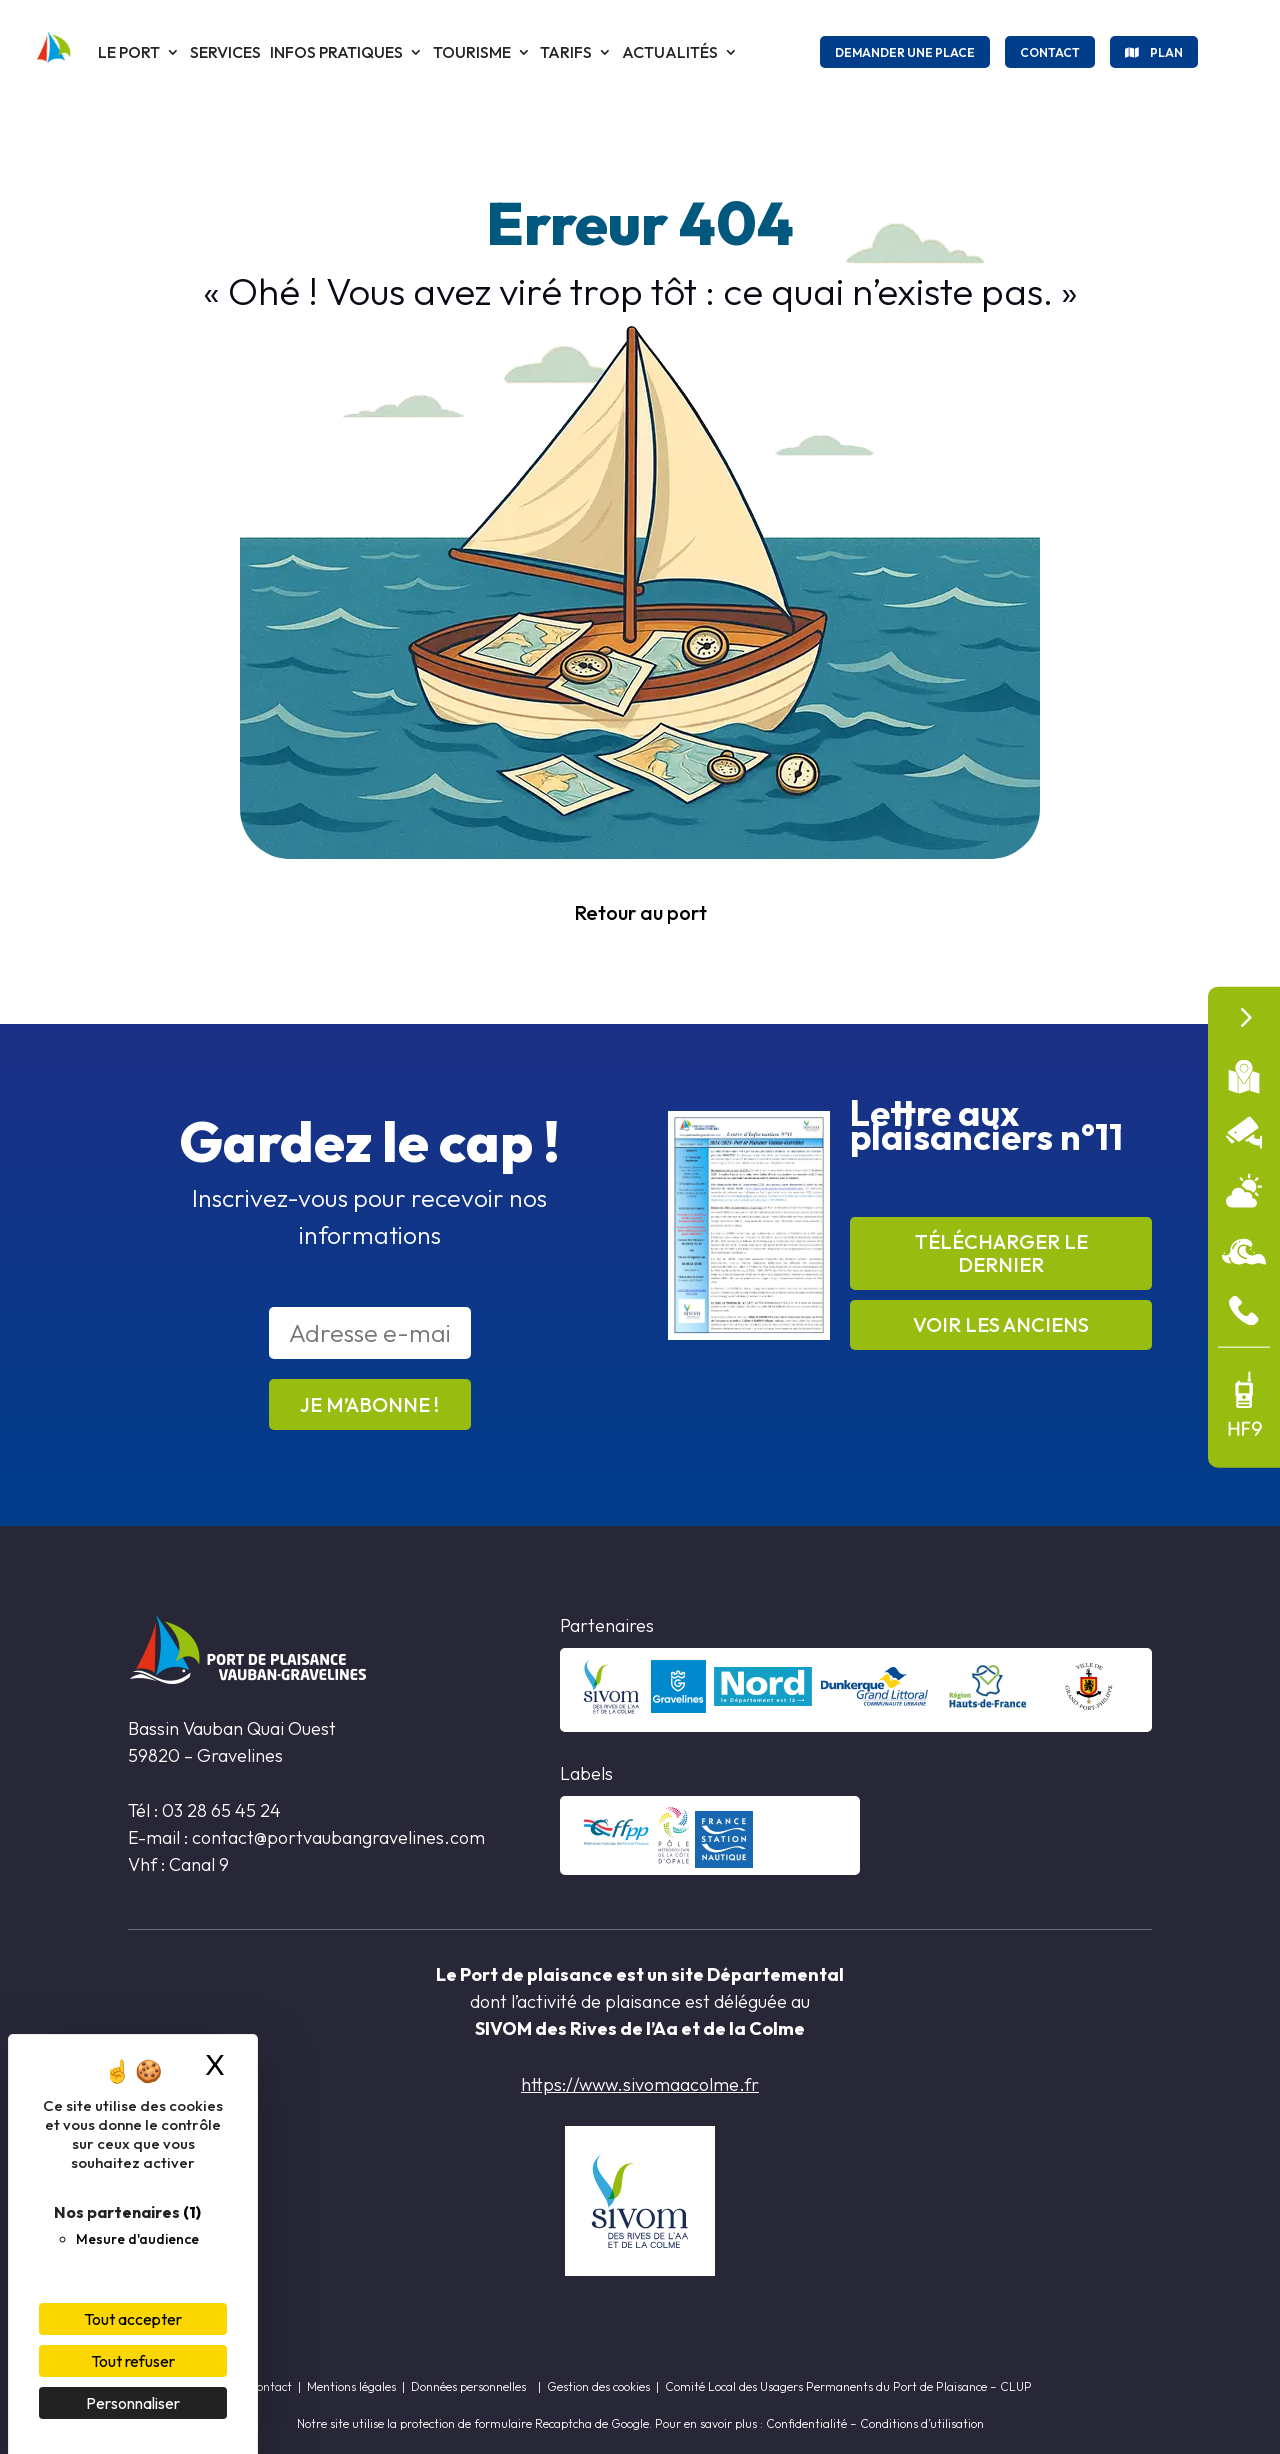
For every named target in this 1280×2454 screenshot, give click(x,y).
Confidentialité (806, 2423)
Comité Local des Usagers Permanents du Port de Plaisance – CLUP (848, 2386)
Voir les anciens (1001, 1324)
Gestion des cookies (598, 2386)
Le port (129, 52)
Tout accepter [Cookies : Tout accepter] (133, 2319)
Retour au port (640, 912)
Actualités (670, 52)
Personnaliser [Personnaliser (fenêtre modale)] (133, 2403)
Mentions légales (351, 2386)
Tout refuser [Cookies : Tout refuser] (133, 2361)
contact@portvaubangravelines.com (340, 1837)
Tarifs (566, 52)
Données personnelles (468, 2386)
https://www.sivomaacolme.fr (640, 2084)
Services (225, 52)
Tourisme (472, 52)
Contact (1050, 52)
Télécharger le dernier (1001, 1253)
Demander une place (905, 52)
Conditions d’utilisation (922, 2423)
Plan (1166, 52)
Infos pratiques (336, 52)
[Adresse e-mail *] (370, 1333)
